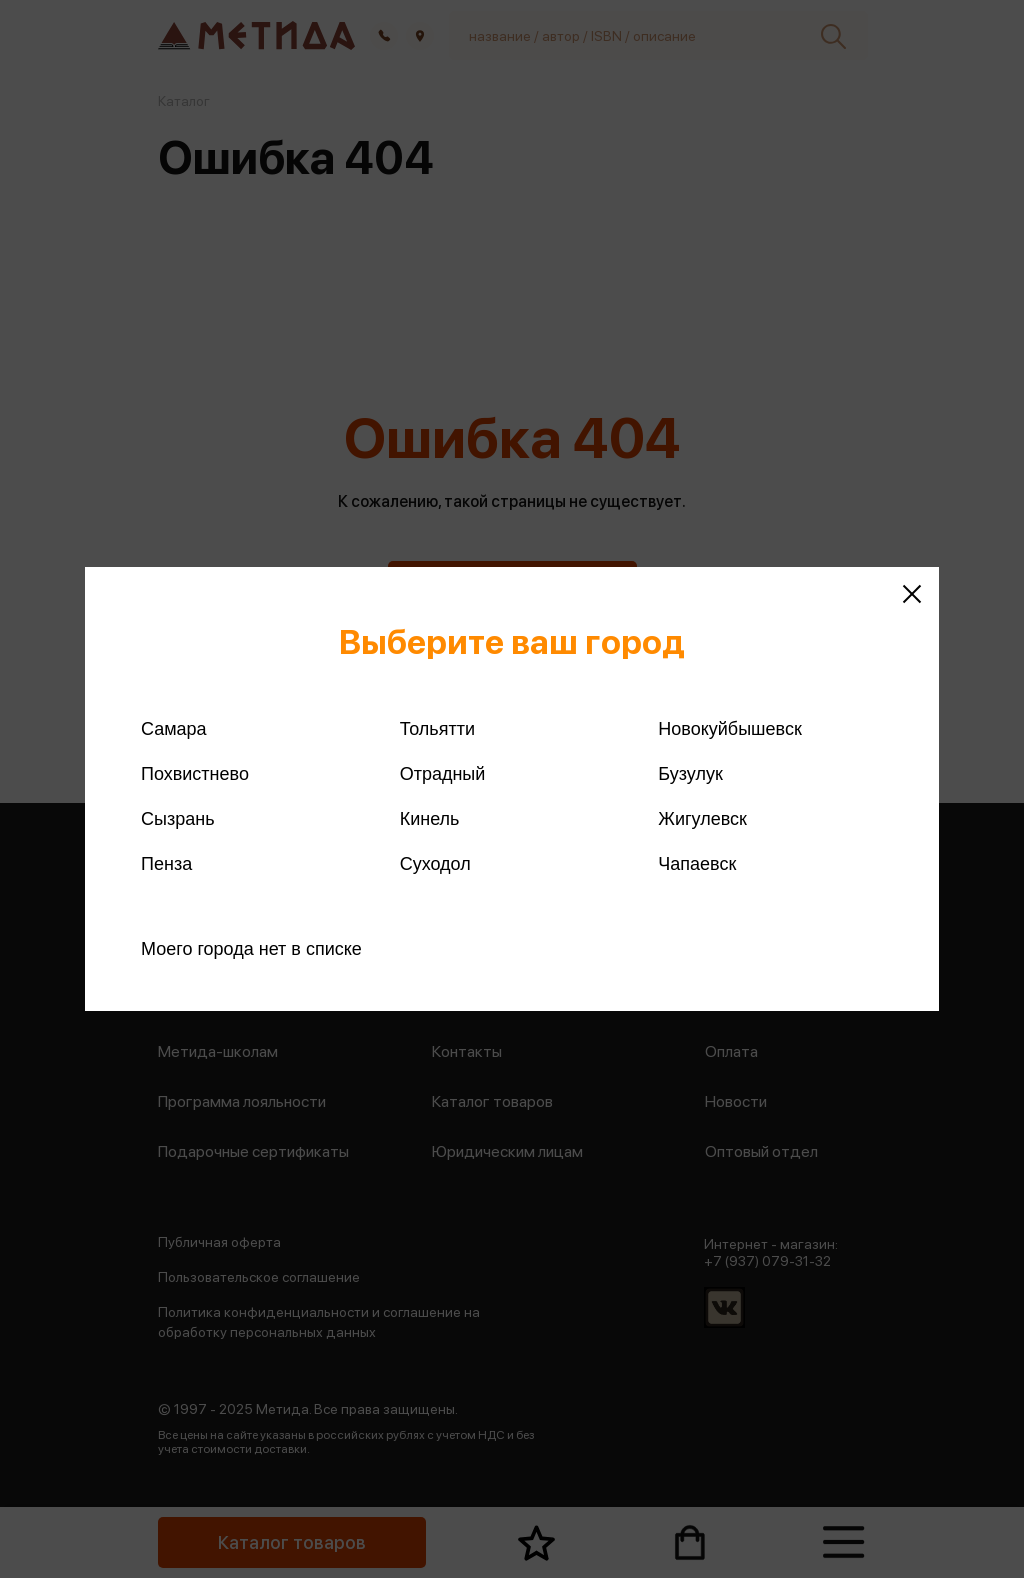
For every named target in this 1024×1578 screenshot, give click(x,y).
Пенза (166, 864)
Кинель (430, 819)
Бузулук (690, 774)
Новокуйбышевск (729, 729)
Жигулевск (702, 819)
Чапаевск (697, 864)
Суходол (435, 864)
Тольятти (437, 729)
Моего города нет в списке (251, 949)
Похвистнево (195, 774)
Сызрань (178, 819)
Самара (174, 729)
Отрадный (443, 774)
